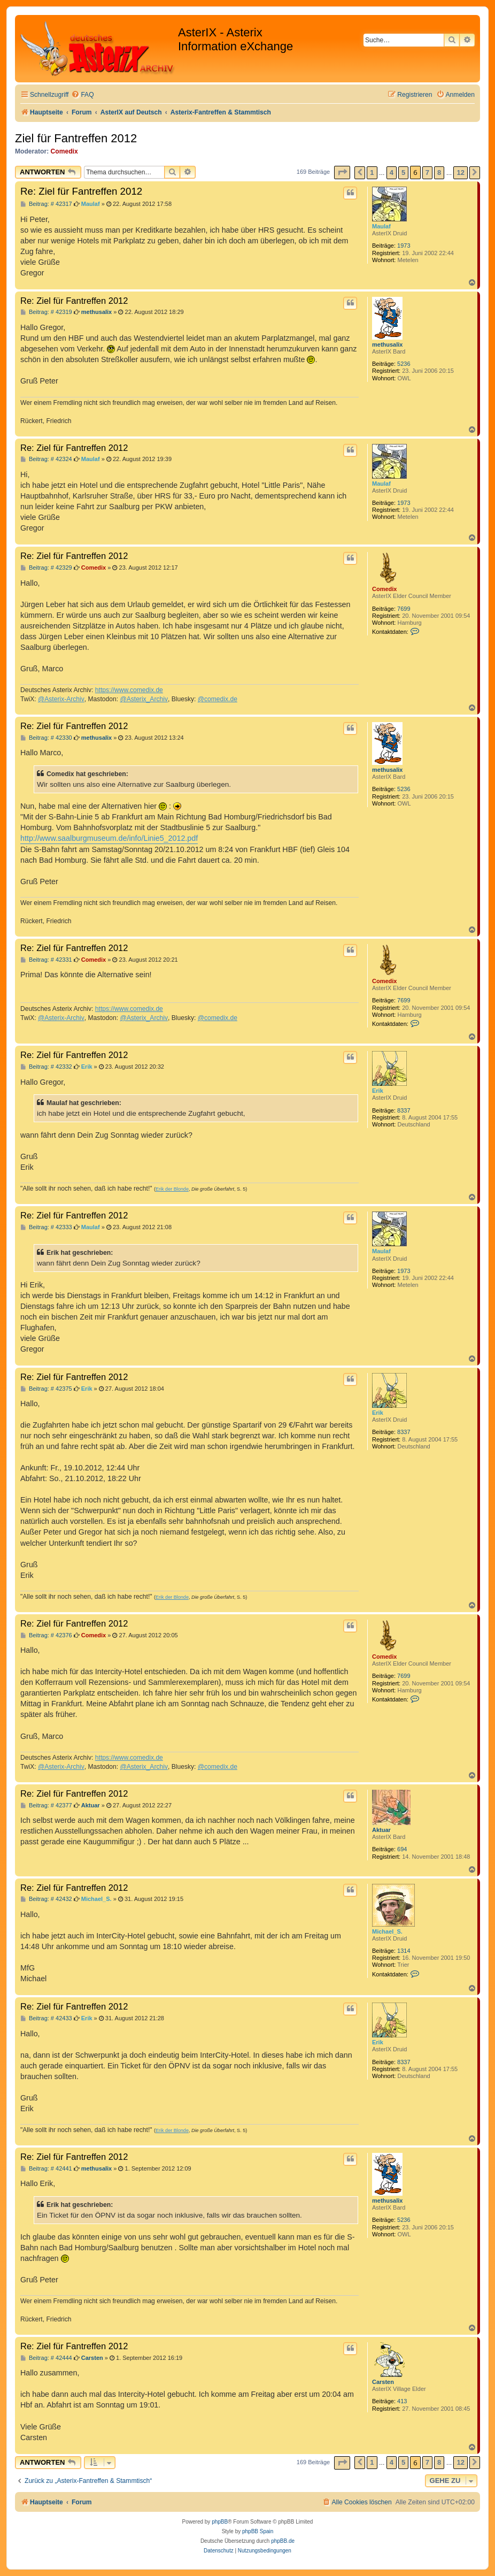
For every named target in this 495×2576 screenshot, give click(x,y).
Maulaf (381, 226)
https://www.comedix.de (129, 690)
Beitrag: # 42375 (46, 1388)
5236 (403, 364)
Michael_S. (387, 1931)
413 (402, 2401)
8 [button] (439, 172)
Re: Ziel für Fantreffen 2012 (81, 191)
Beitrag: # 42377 (46, 1805)
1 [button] (372, 172)
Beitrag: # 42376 (46, 1635)
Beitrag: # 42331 (46, 959)
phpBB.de (283, 2541)
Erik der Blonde (172, 1189)
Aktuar (381, 1830)
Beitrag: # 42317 (46, 204)
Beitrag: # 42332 (46, 1066)
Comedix (64, 151)
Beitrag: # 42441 (46, 2168)
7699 (403, 608)
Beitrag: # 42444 (46, 2358)
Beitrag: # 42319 (46, 312)
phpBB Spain (257, 2531)
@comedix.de (217, 699)
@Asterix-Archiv (61, 699)
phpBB (220, 2522)
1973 (403, 245)
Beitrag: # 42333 (46, 1227)
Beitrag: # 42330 (46, 737)
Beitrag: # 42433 (46, 2018)
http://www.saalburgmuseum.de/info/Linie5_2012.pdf (109, 838)
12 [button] (460, 172)
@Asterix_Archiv (144, 699)
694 (402, 1849)
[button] (342, 172)
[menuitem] (82, 95)
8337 (403, 1110)
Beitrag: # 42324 (46, 459)
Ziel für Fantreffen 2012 (76, 138)
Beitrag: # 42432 (46, 1899)
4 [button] (391, 172)
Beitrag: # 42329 (46, 567)
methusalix (387, 344)
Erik (377, 1090)
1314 (403, 1951)
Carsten (383, 2382)
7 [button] (427, 172)
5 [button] (403, 172)
